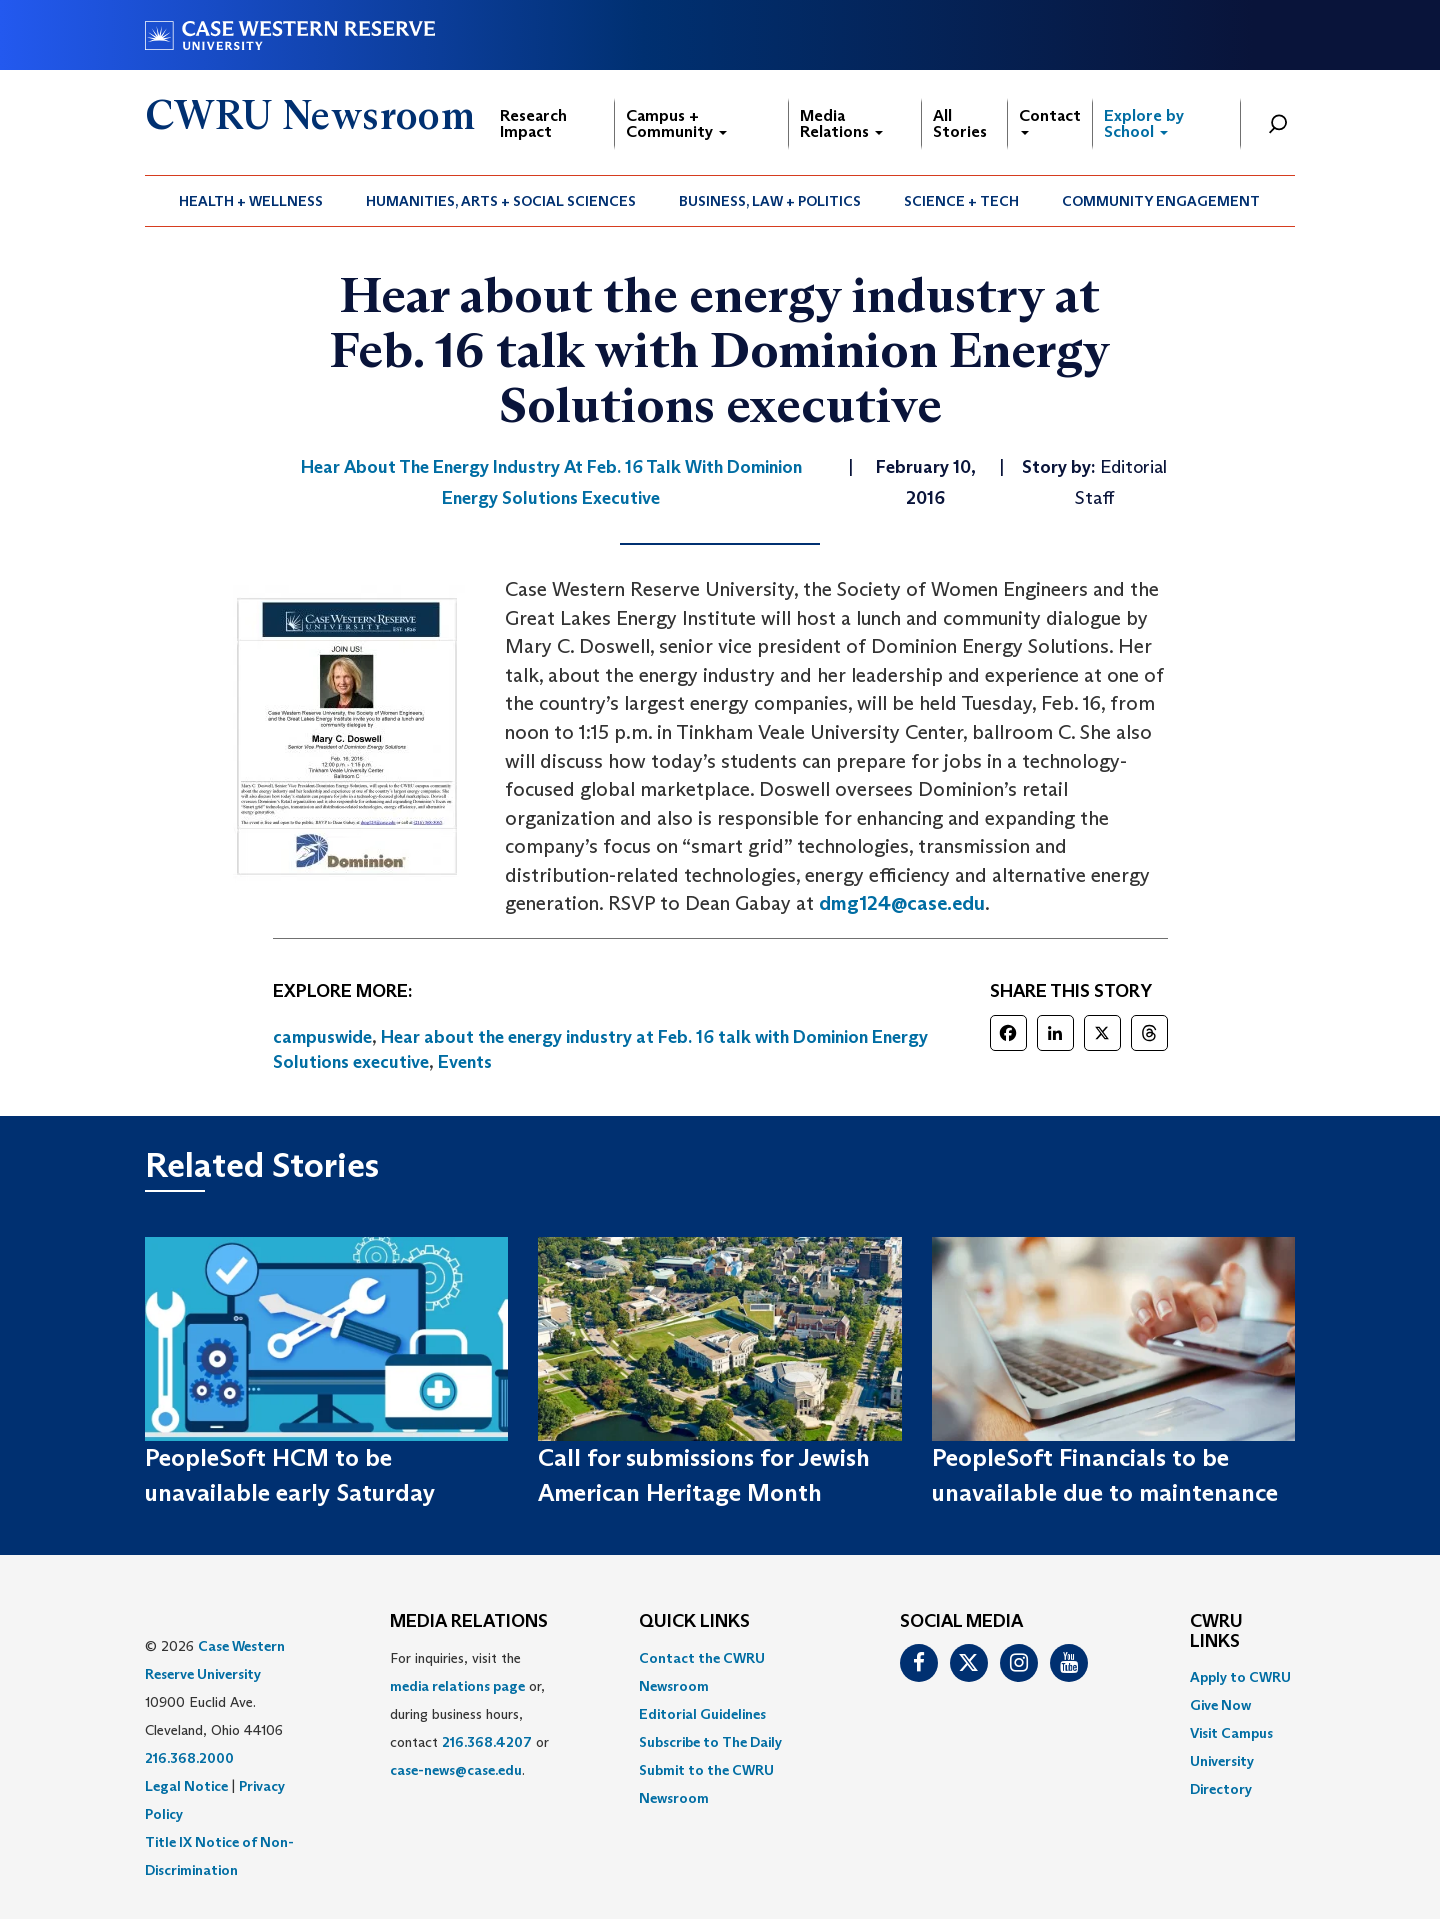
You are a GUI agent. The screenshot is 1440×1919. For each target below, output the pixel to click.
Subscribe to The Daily (710, 1742)
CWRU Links (1216, 1632)
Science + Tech (961, 201)
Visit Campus (1231, 1733)
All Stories (960, 123)
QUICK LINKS (694, 1622)
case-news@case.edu (456, 1770)
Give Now (1220, 1705)
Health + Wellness (251, 201)
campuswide (322, 1037)
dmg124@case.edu (902, 903)
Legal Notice (186, 1786)
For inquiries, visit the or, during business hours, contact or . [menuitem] (469, 1714)
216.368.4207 (487, 1742)
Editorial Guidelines (702, 1714)
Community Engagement (1161, 201)
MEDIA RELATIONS (469, 1622)
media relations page (457, 1686)
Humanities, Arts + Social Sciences (501, 201)
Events (465, 1062)
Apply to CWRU (1240, 1677)
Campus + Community (676, 123)
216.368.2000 (189, 1758)
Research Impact (533, 123)
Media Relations (841, 123)
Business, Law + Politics (770, 201)
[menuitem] (251, 201)
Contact (1050, 120)
